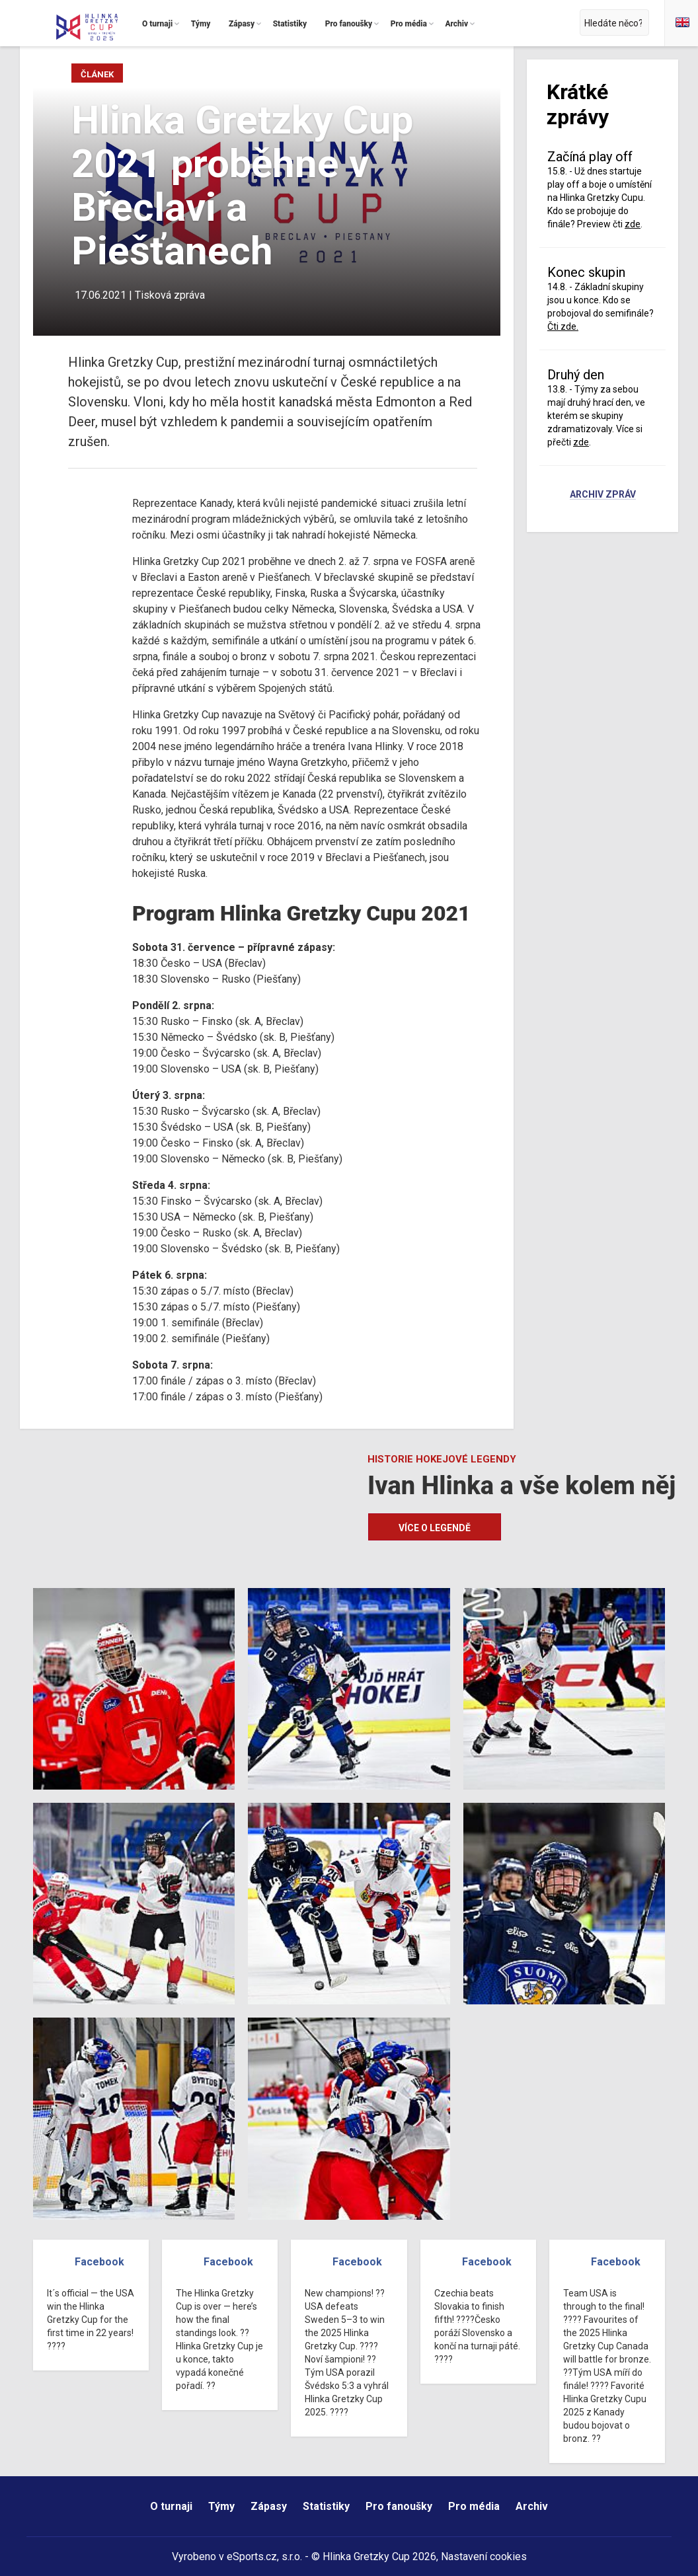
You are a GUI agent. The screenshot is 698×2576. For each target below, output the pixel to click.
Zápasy (269, 2506)
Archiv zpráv (603, 495)
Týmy (221, 2506)
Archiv (532, 2506)
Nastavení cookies (484, 2556)
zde (632, 224)
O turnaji (171, 2506)
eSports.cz (252, 2556)
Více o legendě (435, 1528)
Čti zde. (562, 326)
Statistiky (326, 2506)
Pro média (474, 2506)
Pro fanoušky (399, 2506)
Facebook (99, 2261)
